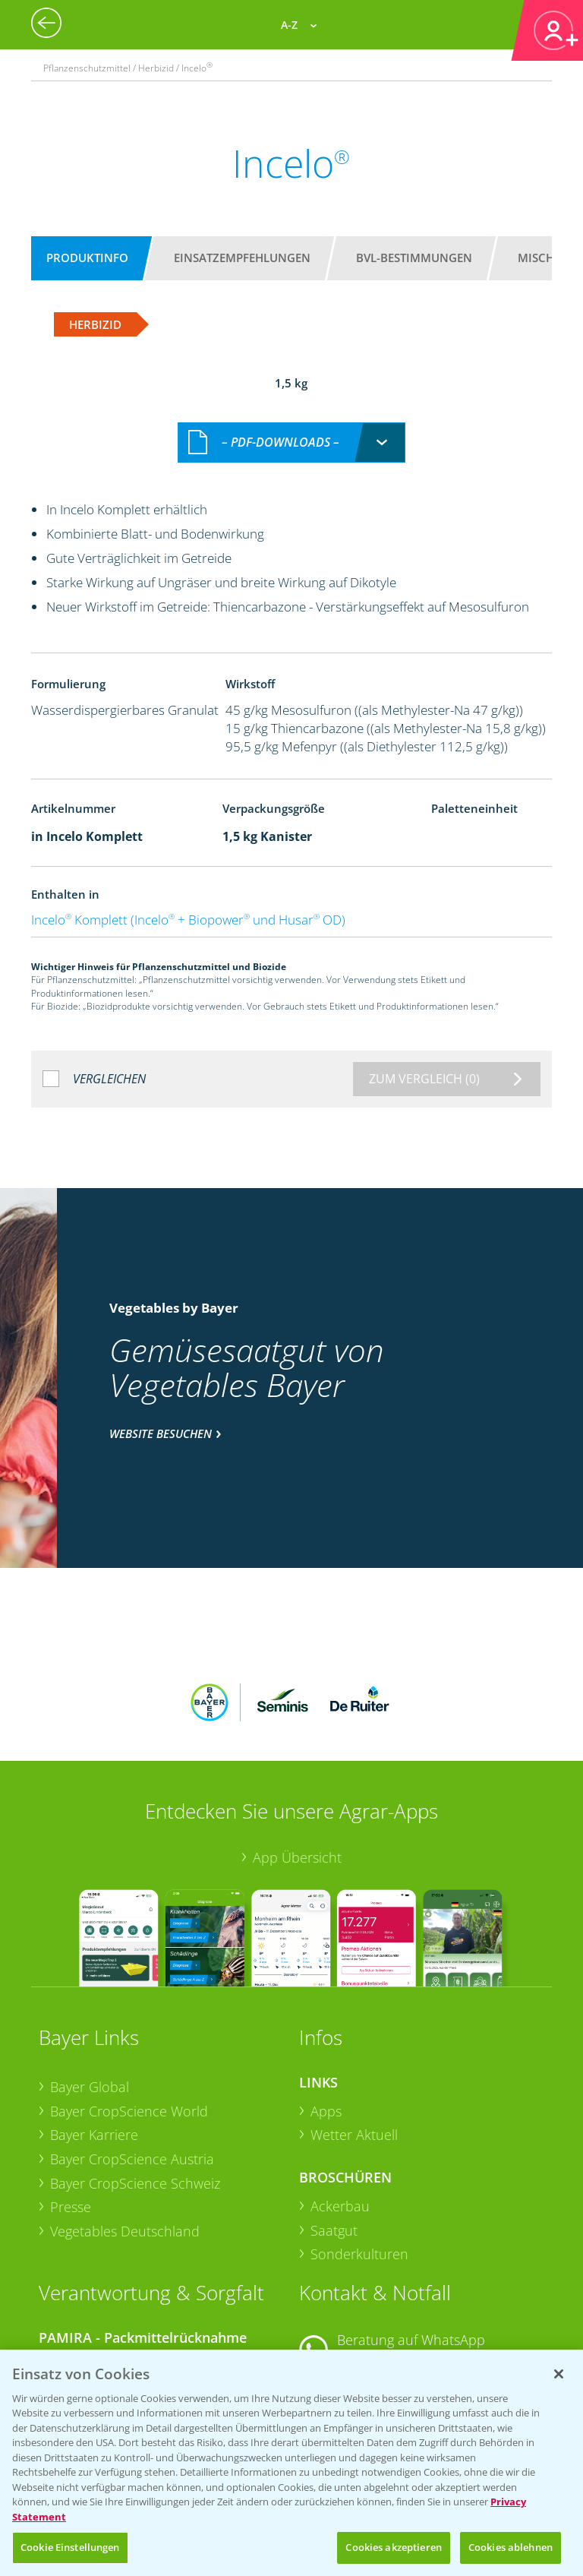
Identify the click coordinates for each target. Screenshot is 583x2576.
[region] (291, 2463)
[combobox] (291, 426)
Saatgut (334, 2114)
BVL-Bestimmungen (414, 257)
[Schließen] (558, 2374)
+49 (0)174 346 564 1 (415, 2242)
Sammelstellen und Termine (137, 2248)
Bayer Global (89, 1970)
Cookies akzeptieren (393, 2547)
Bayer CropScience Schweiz (135, 2067)
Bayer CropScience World (129, 1995)
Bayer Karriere (94, 2018)
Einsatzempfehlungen (242, 257)
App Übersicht (297, 1742)
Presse (70, 2091)
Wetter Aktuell (354, 2019)
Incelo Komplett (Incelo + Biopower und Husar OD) (188, 903)
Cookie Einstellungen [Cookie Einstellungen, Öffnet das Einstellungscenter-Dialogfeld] (70, 2547)
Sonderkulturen (359, 2138)
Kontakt (344, 2283)
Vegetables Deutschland (125, 2115)
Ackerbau (340, 2090)
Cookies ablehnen (510, 2547)
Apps (326, 1995)
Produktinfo (87, 257)
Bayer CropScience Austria (132, 2043)
